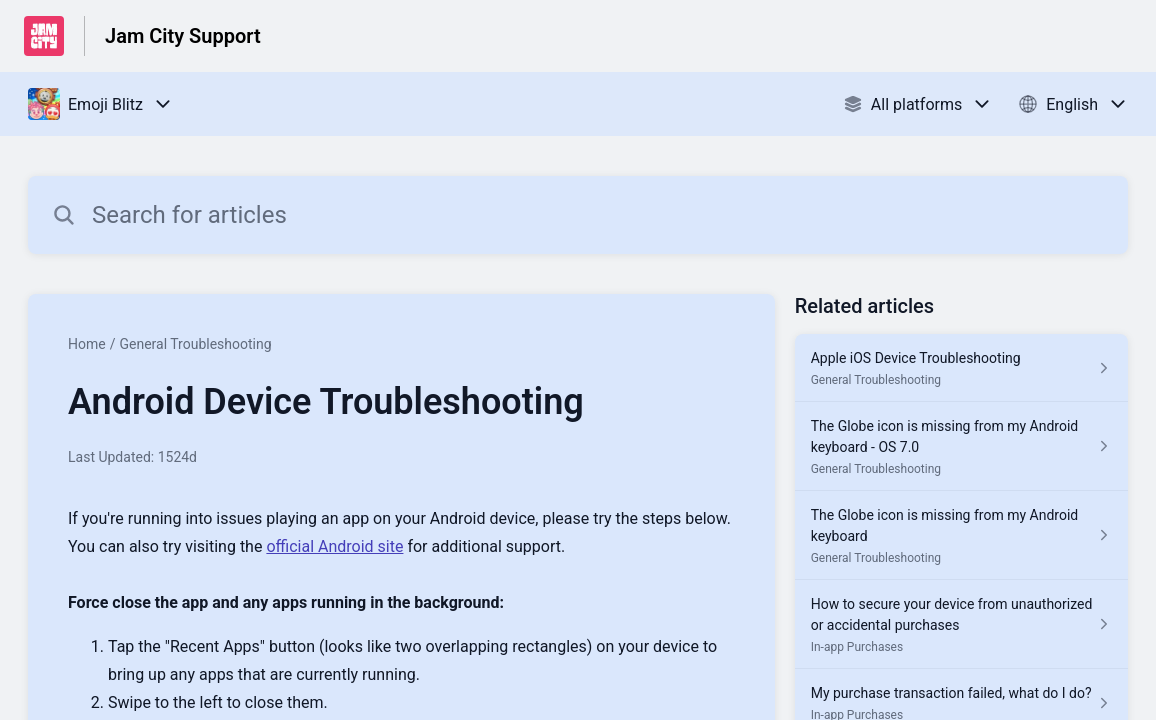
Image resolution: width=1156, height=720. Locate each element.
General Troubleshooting (195, 344)
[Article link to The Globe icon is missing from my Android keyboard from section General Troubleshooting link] (961, 535)
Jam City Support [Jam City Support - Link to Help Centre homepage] (183, 36)
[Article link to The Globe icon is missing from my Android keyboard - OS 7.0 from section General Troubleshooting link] (961, 446)
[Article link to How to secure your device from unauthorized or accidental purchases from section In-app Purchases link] (961, 624)
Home (87, 344)
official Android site (334, 546)
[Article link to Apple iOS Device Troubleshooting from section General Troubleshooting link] (961, 368)
